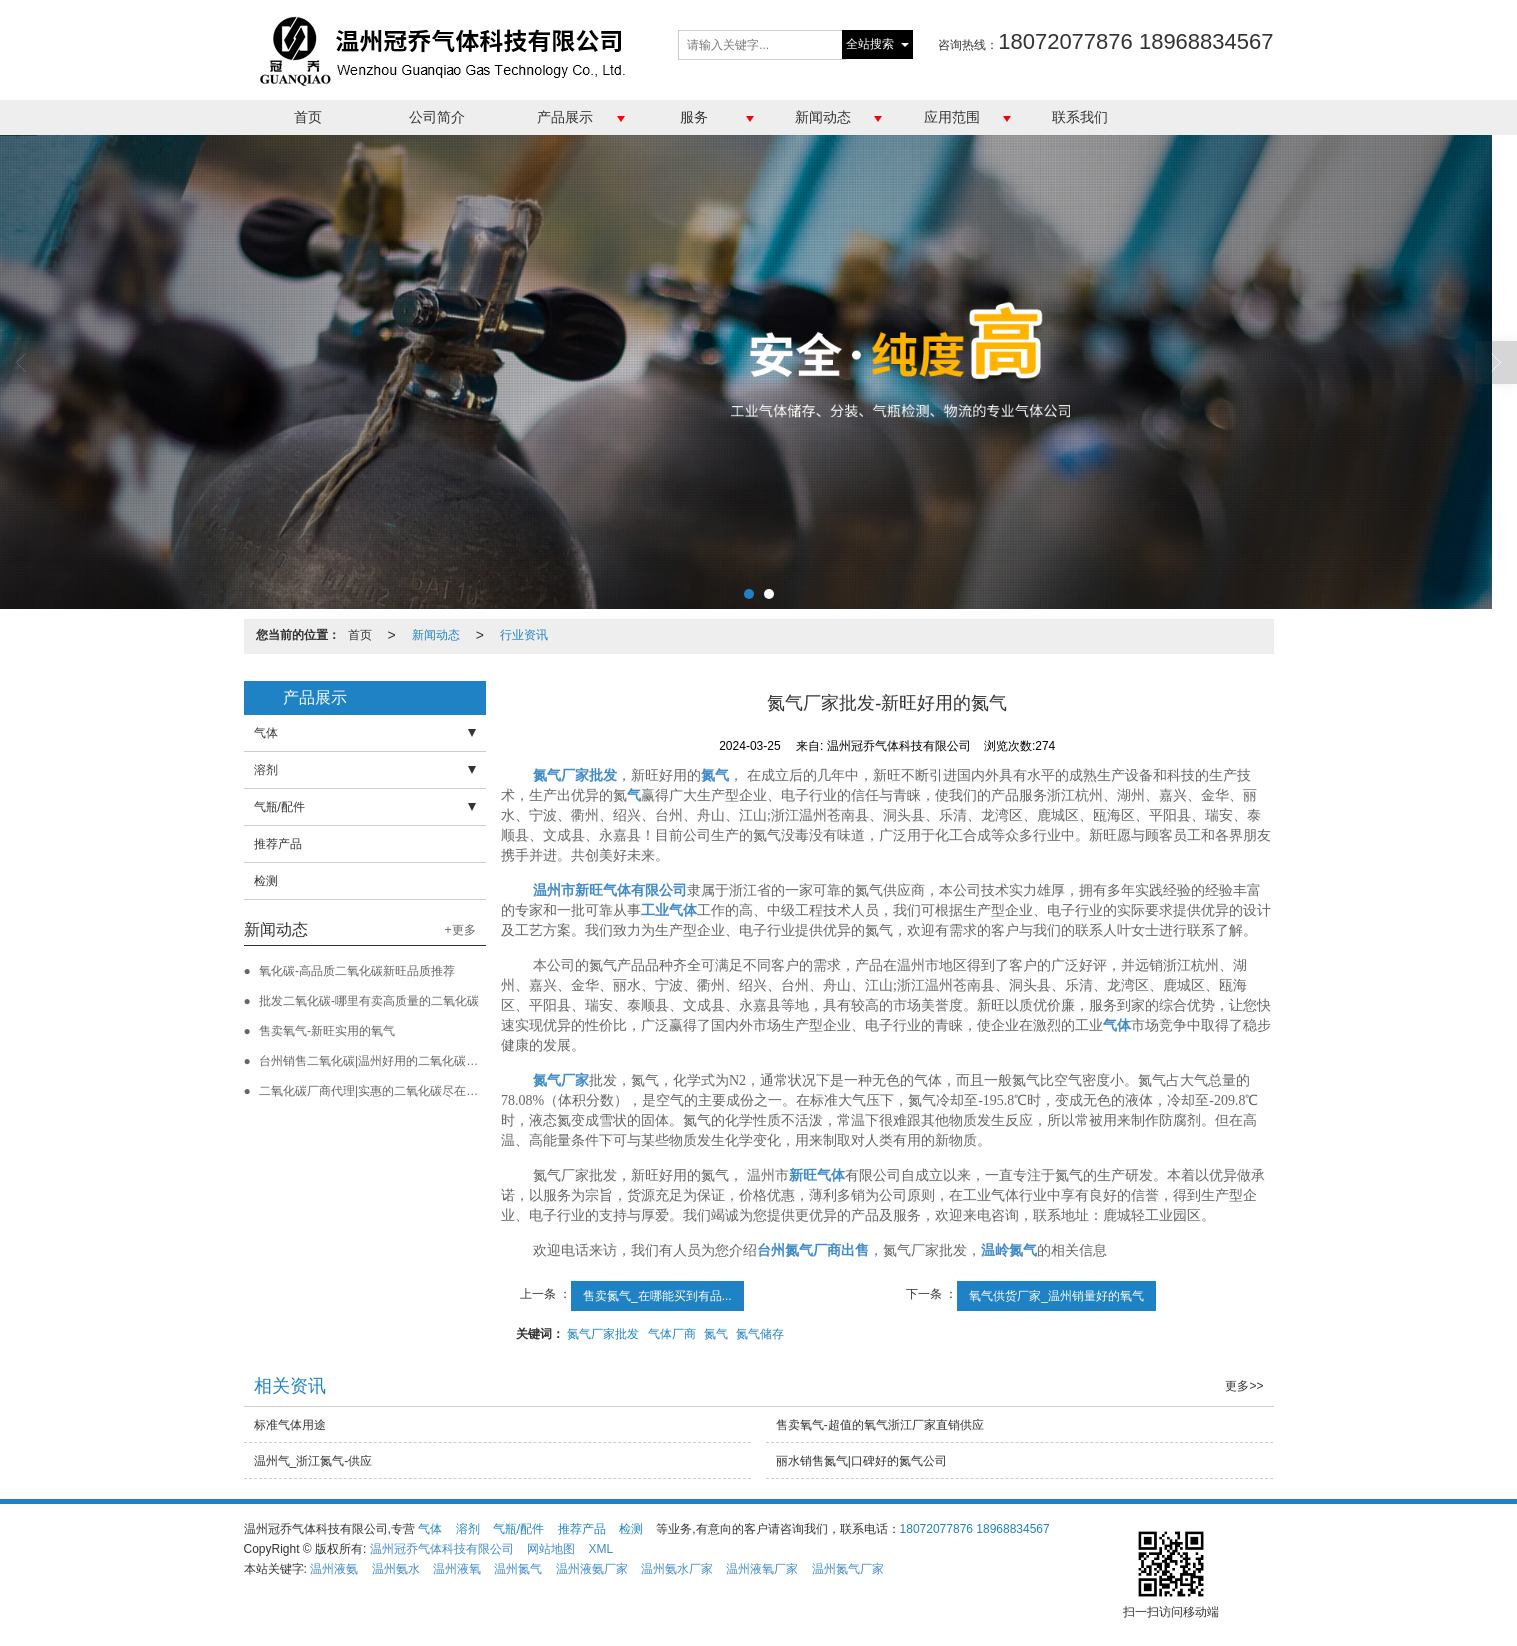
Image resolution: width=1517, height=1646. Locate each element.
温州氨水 (396, 1569)
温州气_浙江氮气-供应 (313, 1461)
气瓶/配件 (279, 807)
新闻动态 (823, 117)
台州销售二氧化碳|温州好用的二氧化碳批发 (374, 1061)
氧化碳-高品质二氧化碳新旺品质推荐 (357, 971)
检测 (266, 881)
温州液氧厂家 (762, 1569)
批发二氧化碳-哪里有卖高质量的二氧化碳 (369, 1001)
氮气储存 (760, 1334)
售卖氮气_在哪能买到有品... (657, 1296)
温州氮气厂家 (848, 1569)
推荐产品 (278, 844)
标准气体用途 (290, 1425)
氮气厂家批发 (603, 1334)
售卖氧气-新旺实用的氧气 (327, 1031)
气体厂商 (672, 1334)
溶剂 (266, 770)
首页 (308, 117)
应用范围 (952, 117)
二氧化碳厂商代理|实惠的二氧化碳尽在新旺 (374, 1091)
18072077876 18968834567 (975, 1529)
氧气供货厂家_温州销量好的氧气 (1056, 1296)
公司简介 (437, 117)
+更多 (460, 930)
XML (600, 1549)
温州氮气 (518, 1569)
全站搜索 (870, 44)
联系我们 (1080, 117)
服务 (694, 117)
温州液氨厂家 (592, 1569)
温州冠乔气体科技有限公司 (442, 1549)
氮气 (716, 1334)
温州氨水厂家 (677, 1569)
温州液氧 (457, 1569)
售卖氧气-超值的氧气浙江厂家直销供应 (880, 1425)
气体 (266, 733)
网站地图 (551, 1549)
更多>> (1244, 1386)
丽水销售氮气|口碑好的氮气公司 (861, 1461)
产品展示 (565, 117)
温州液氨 (334, 1569)
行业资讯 (524, 635)
